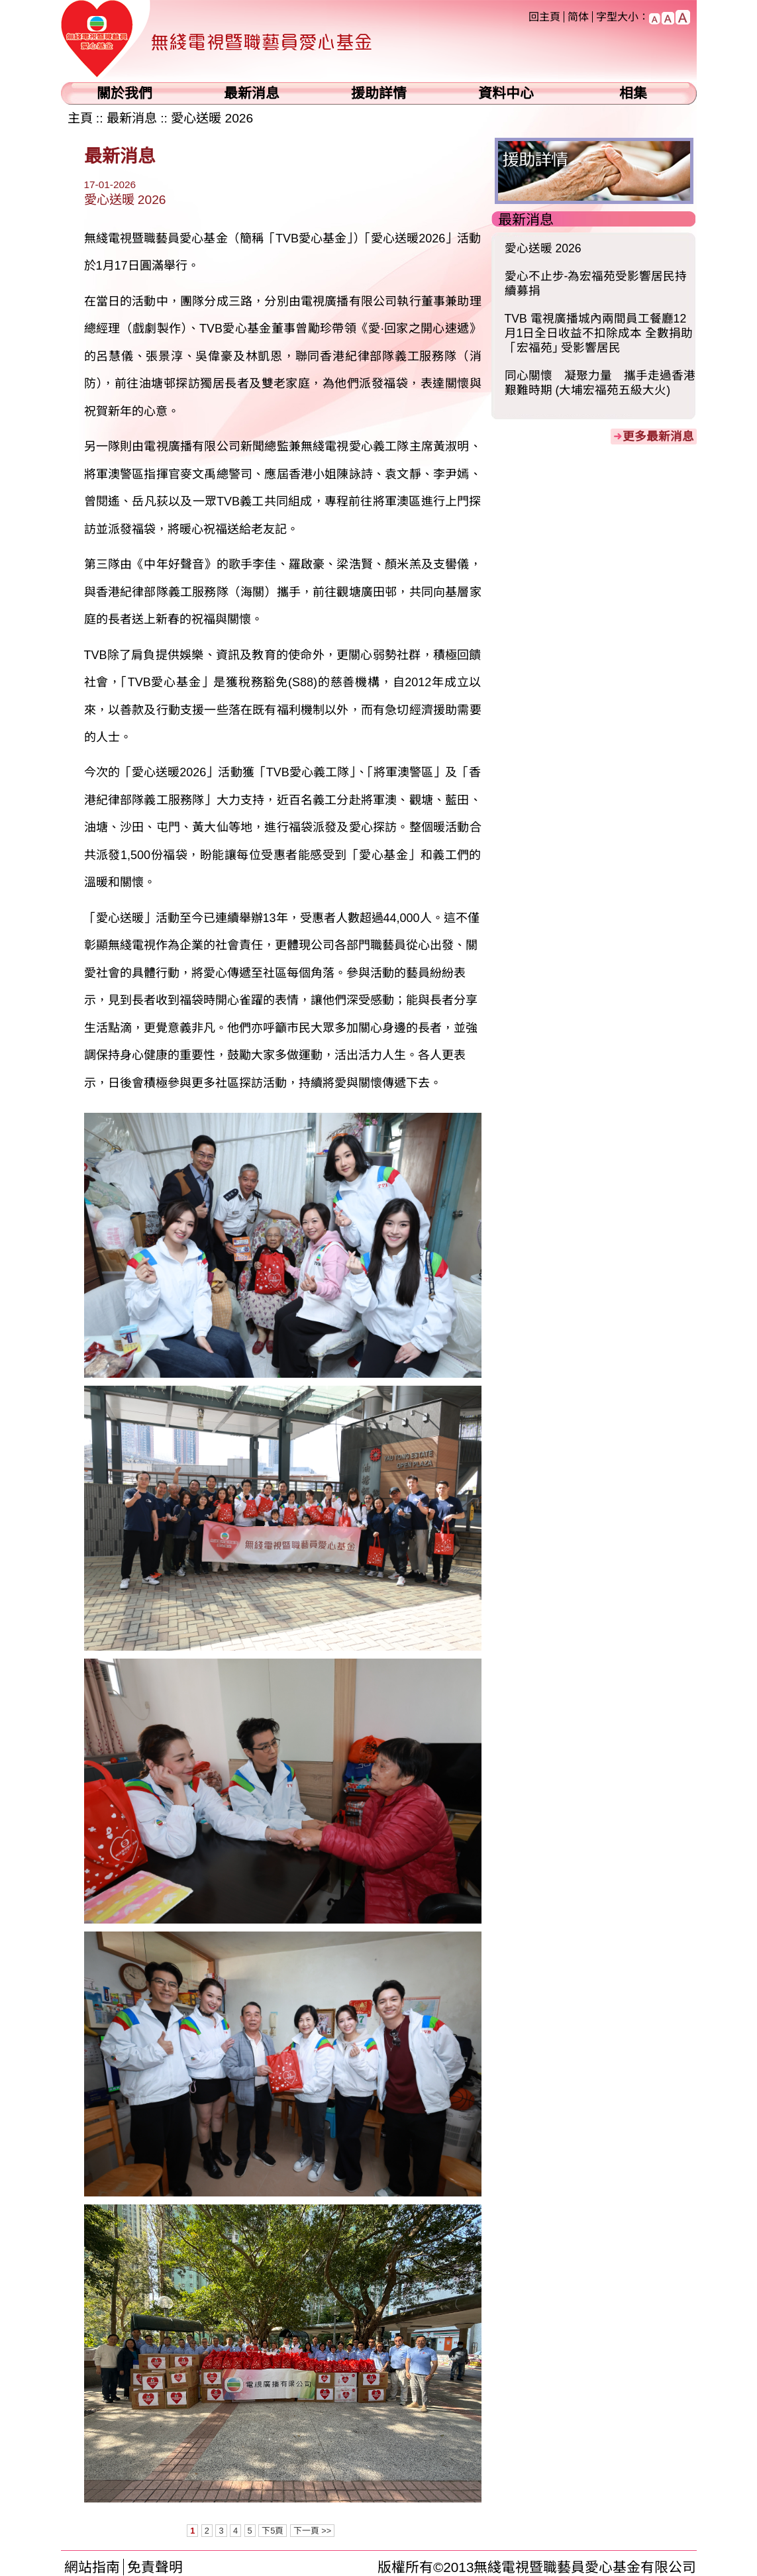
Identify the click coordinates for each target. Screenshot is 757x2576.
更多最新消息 (658, 436)
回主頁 (544, 17)
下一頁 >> (312, 2531)
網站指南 (92, 2567)
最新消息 (251, 93)
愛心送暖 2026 (212, 118)
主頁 (80, 118)
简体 (578, 17)
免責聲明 (155, 2567)
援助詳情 (379, 93)
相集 (633, 93)
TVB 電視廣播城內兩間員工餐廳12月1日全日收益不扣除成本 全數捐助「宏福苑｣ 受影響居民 (599, 333)
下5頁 (272, 2531)
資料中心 (506, 93)
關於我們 (124, 93)
